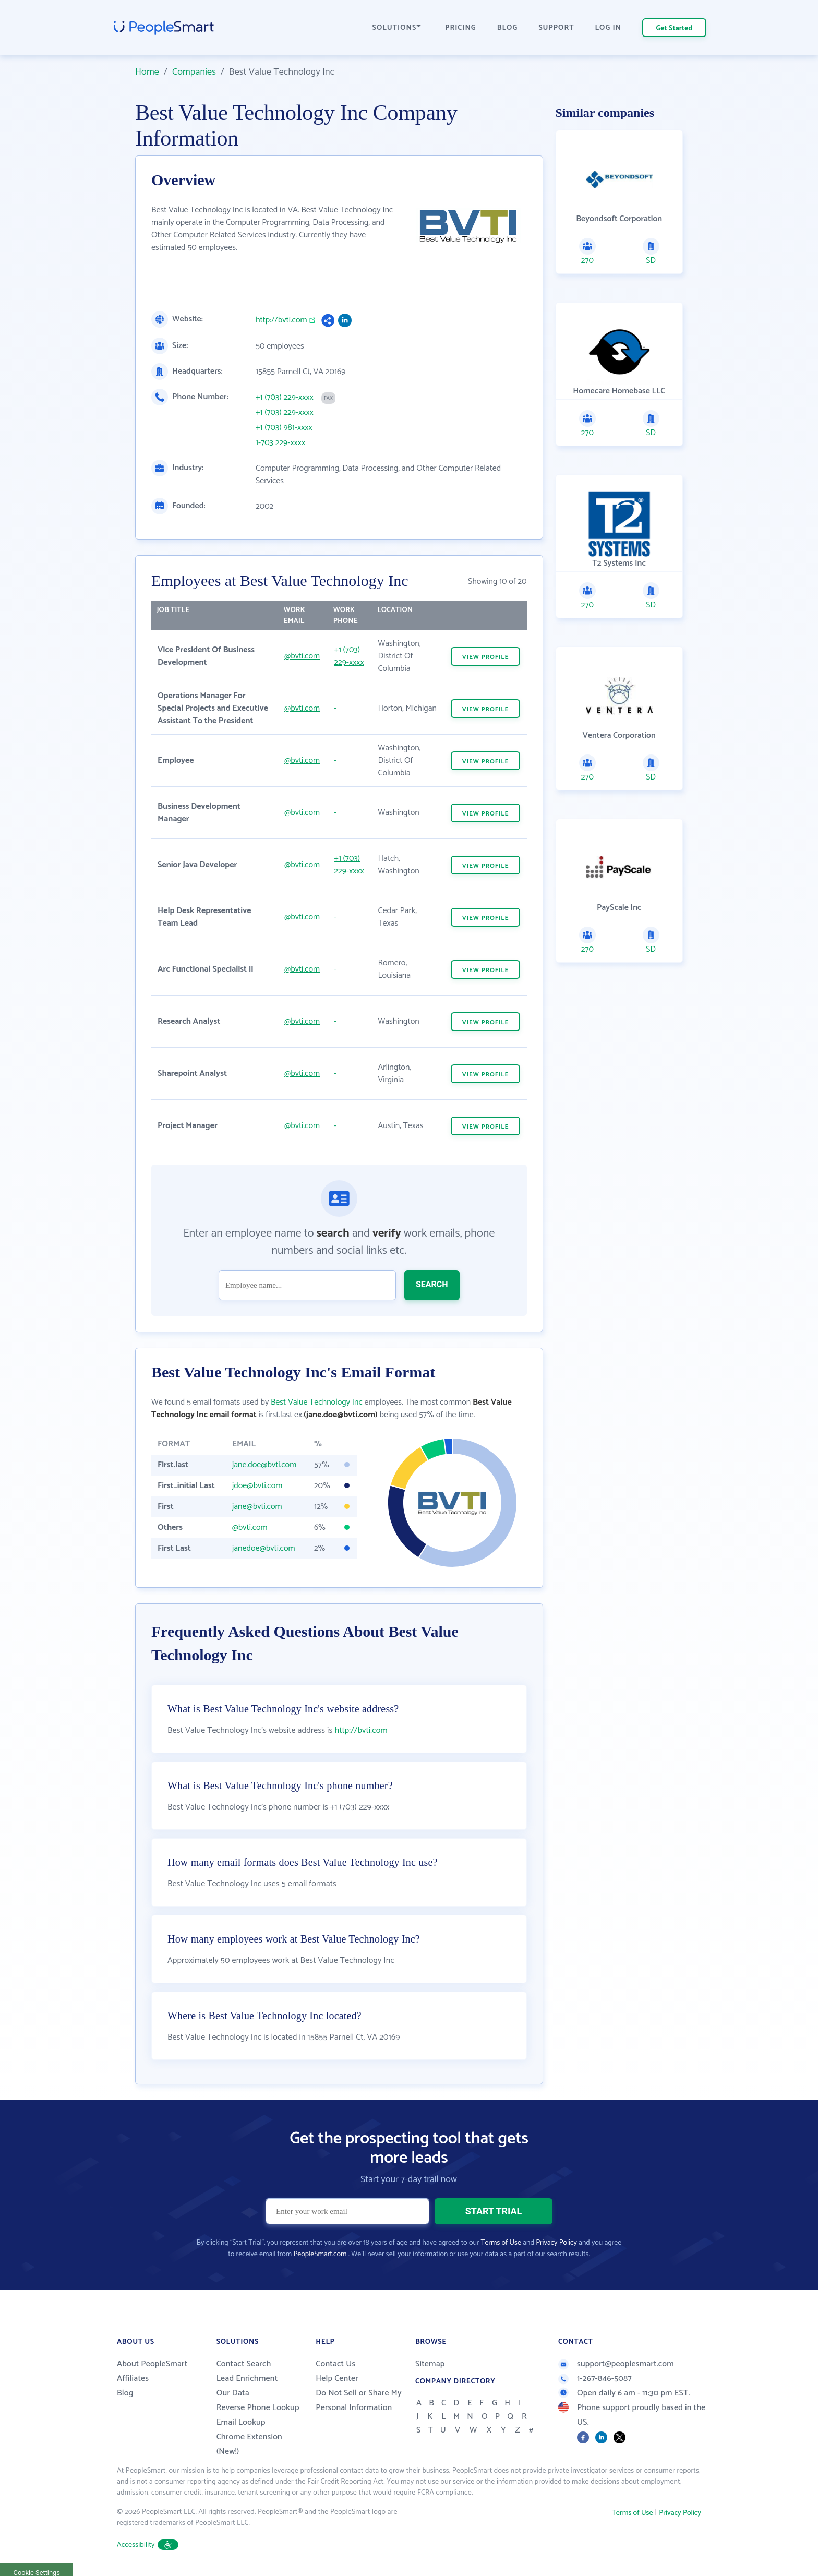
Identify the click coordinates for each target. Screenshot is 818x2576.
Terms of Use (501, 2243)
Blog (125, 2393)
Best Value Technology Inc (317, 1402)
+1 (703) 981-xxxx (284, 428)
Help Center (337, 2378)
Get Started (674, 28)
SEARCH (432, 1284)
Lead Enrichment (247, 2378)
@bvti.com (302, 656)
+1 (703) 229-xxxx (285, 397)
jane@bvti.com (257, 1507)
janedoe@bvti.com (263, 1548)
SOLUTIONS (397, 28)
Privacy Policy (556, 2243)
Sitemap (430, 2364)
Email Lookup (241, 2422)
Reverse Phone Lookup (257, 2408)
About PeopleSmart (152, 2364)
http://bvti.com (281, 320)
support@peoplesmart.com (616, 2364)
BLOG (507, 28)
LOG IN (608, 28)
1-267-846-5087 (595, 2378)
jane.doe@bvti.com (264, 1465)
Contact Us (335, 2364)
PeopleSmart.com (319, 2254)
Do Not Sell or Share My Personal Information (359, 2400)
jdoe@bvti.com (257, 1486)
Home (147, 72)
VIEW (485, 657)
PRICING (460, 28)
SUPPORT (556, 28)
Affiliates (133, 2378)
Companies (194, 72)
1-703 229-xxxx (280, 443)
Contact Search (243, 2364)
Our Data (232, 2393)
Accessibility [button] (147, 2545)
